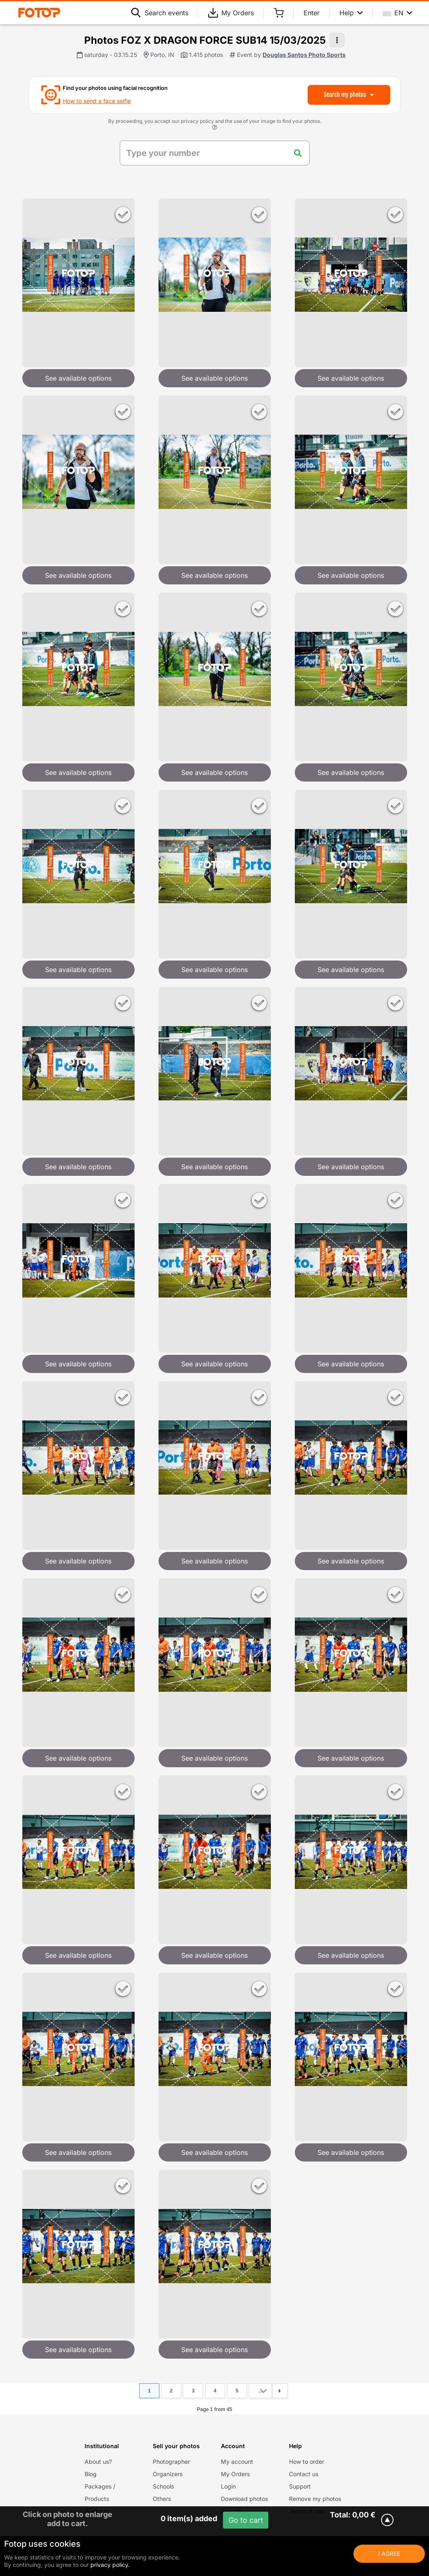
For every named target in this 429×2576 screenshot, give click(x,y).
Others (162, 2498)
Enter (311, 13)
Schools (163, 2486)
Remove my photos (315, 2498)
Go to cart (245, 2520)
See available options (78, 378)
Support (300, 2486)
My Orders (231, 13)
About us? (98, 2461)
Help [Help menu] (351, 13)
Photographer (171, 2461)
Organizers (168, 2473)
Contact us (303, 2473)
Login (228, 2486)
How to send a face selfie (97, 100)
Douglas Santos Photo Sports (304, 54)
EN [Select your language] (397, 13)
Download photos (244, 2498)
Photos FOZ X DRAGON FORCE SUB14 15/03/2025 (205, 40)
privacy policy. (110, 2564)
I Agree (389, 2553)
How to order (306, 2461)
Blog (91, 2473)
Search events (159, 13)
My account (237, 2461)
